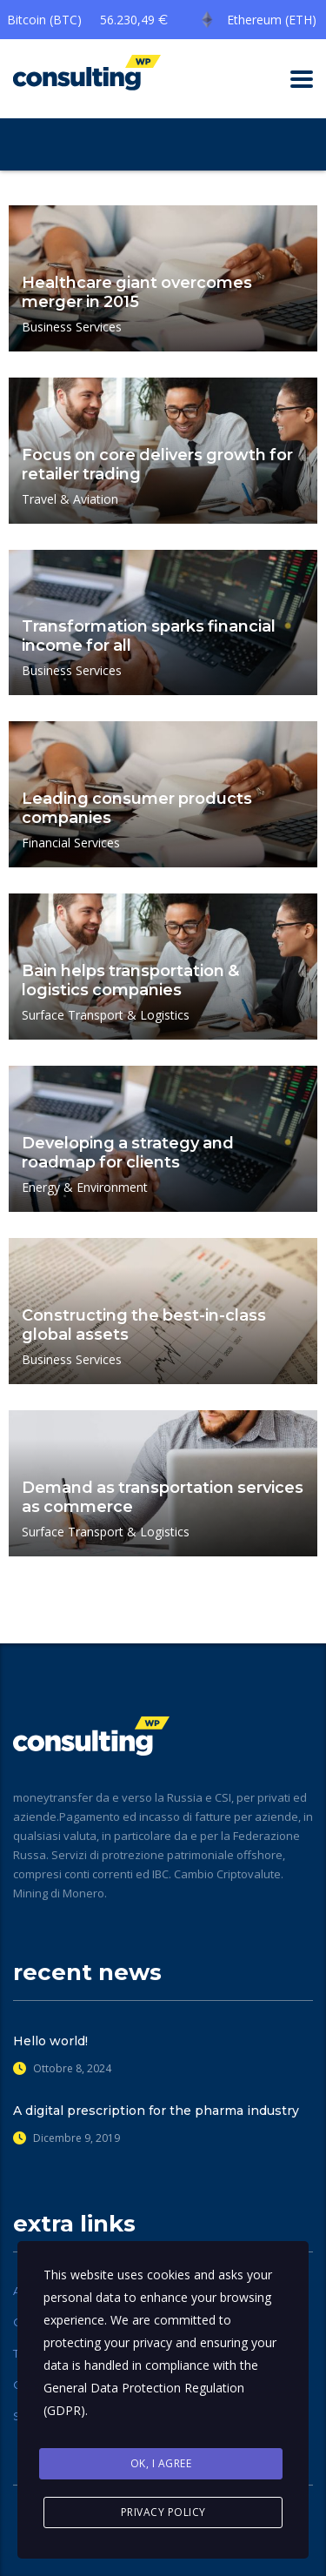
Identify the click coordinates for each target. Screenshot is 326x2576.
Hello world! (50, 2041)
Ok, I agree (161, 2463)
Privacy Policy (163, 2512)
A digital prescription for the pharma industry (156, 2110)
